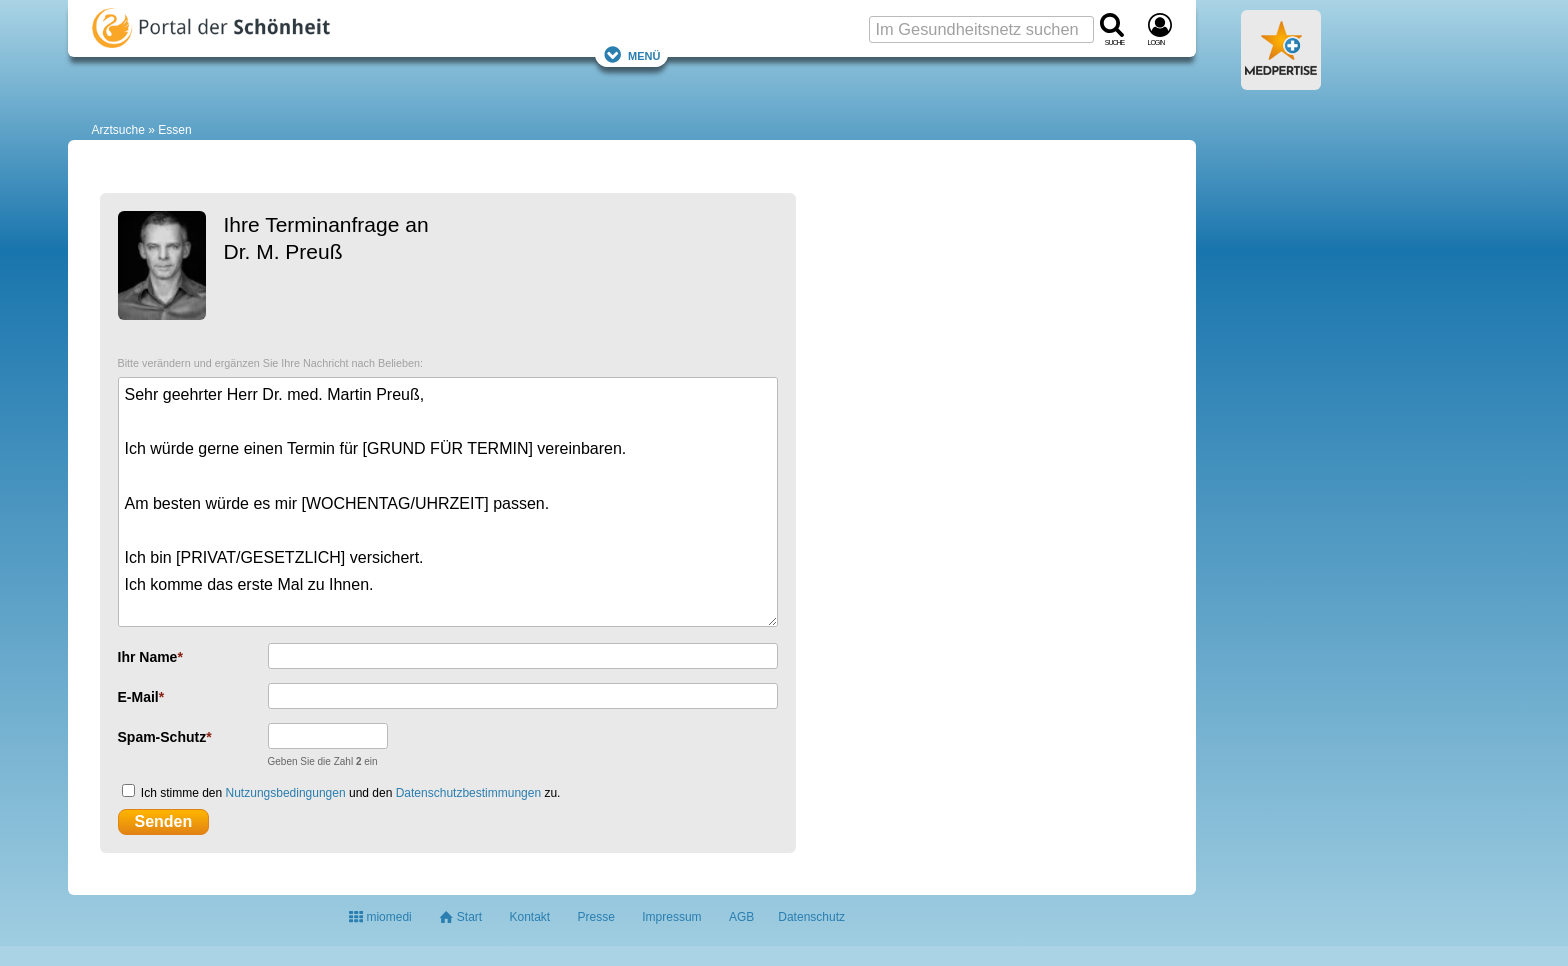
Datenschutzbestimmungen (468, 793)
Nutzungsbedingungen (286, 793)
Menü (632, 54)
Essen (174, 130)
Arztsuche (118, 130)
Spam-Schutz (162, 737)
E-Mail (138, 697)
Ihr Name (148, 657)
